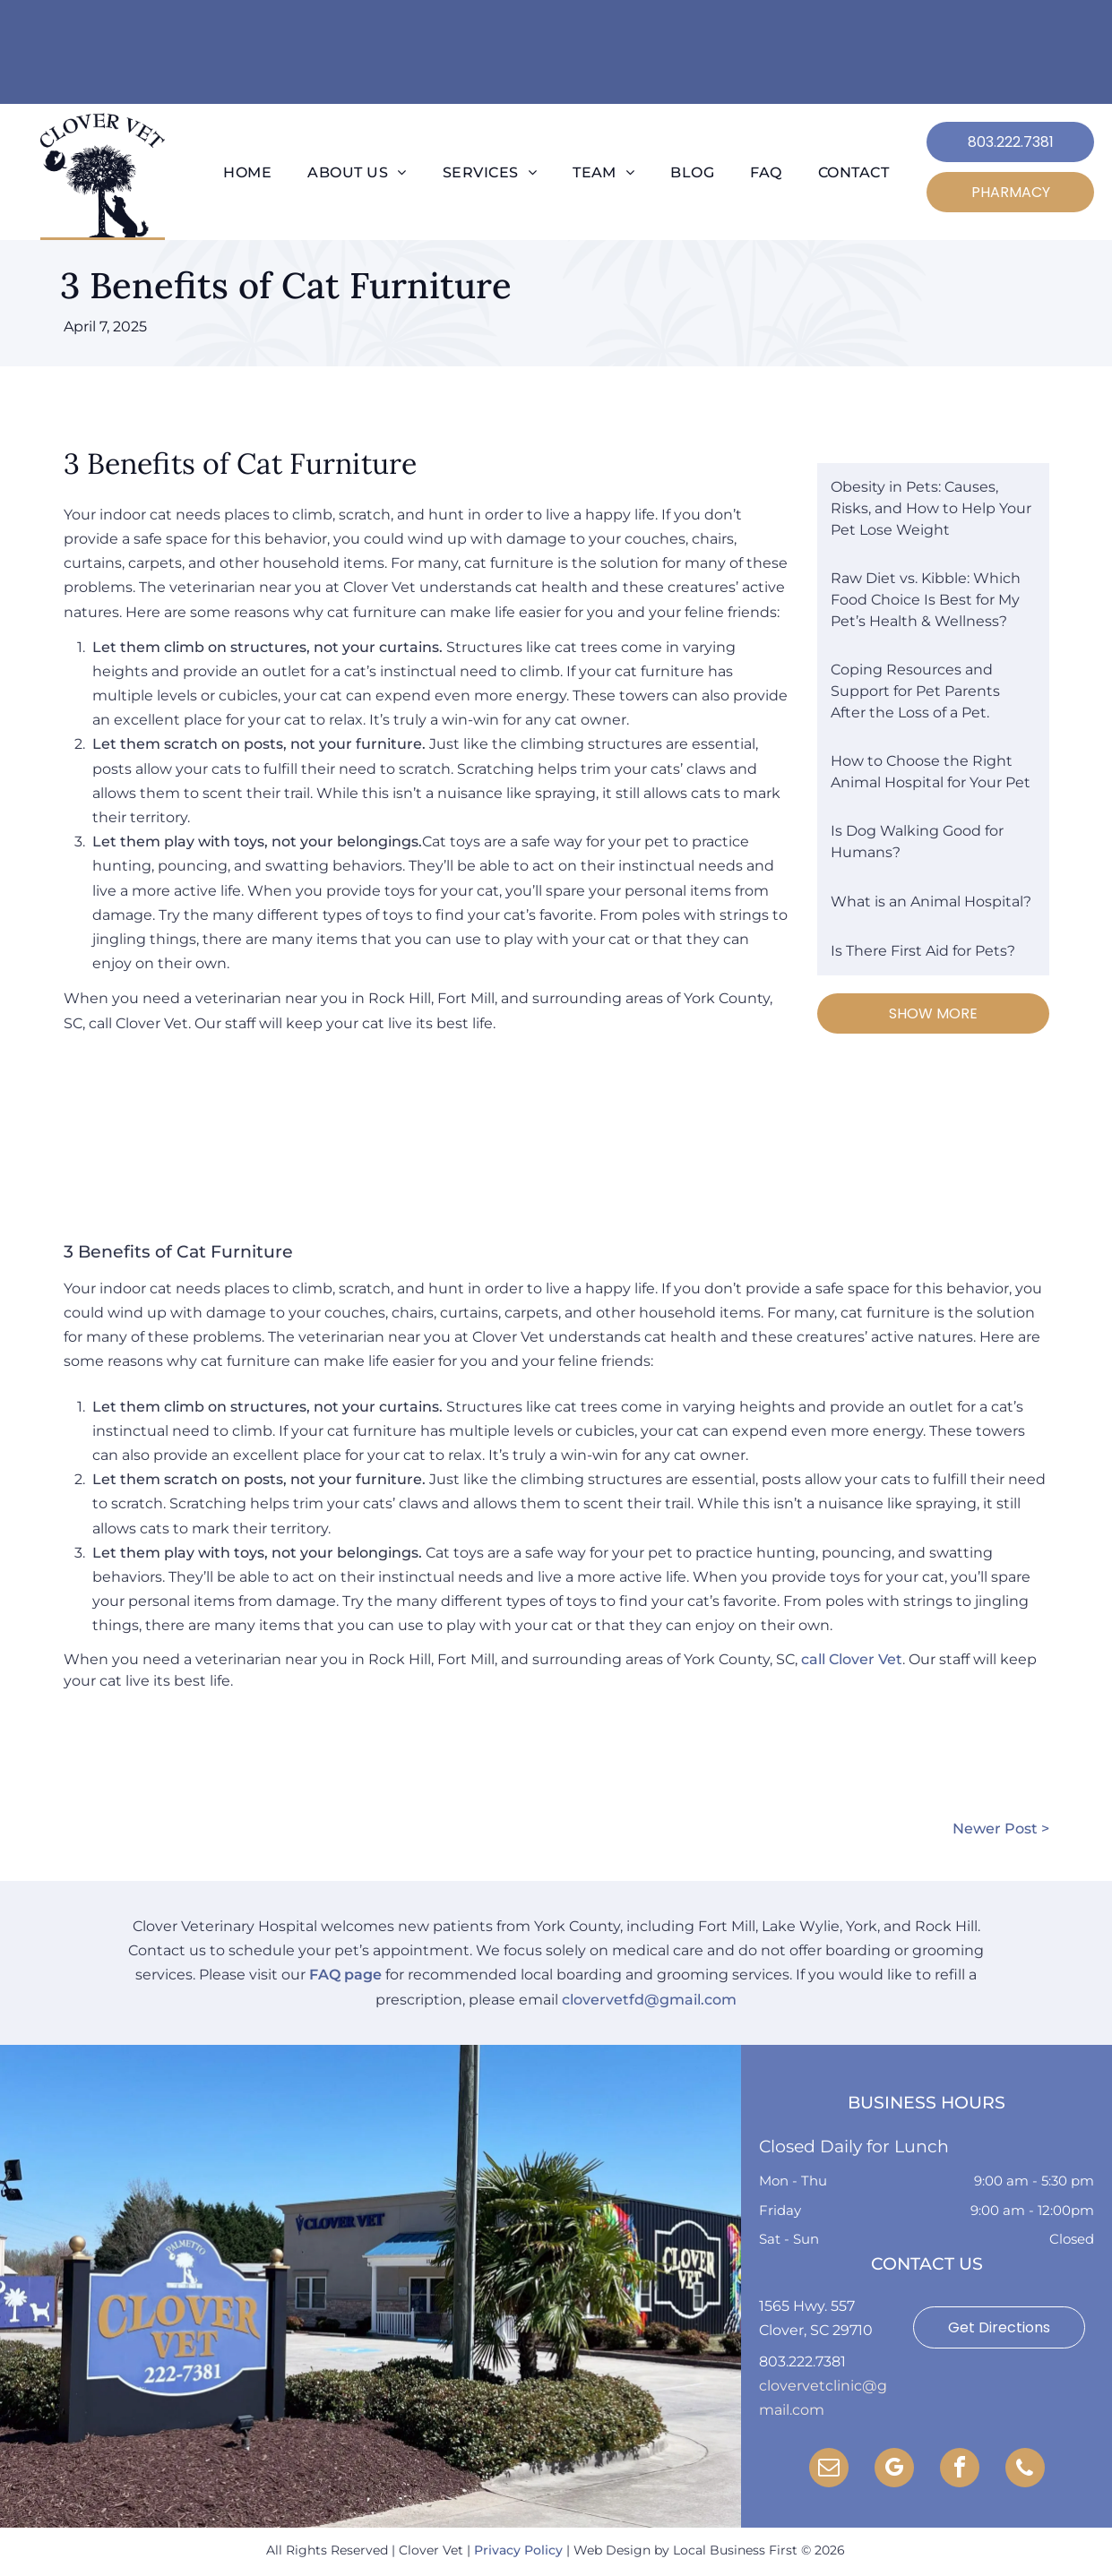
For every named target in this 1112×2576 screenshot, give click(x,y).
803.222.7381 (802, 2361)
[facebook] (959, 2470)
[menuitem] (247, 173)
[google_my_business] (894, 2470)
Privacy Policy (518, 2550)
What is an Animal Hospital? (931, 901)
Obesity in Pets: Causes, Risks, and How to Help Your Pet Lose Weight (931, 508)
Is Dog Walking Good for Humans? (917, 841)
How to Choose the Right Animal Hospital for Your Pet (930, 771)
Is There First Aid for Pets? (923, 950)
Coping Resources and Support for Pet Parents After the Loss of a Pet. (915, 691)
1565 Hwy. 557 (807, 2305)
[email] (829, 2470)
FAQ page (345, 1974)
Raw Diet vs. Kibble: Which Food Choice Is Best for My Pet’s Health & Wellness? (926, 600)
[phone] (1025, 2470)
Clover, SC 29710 (816, 2330)
